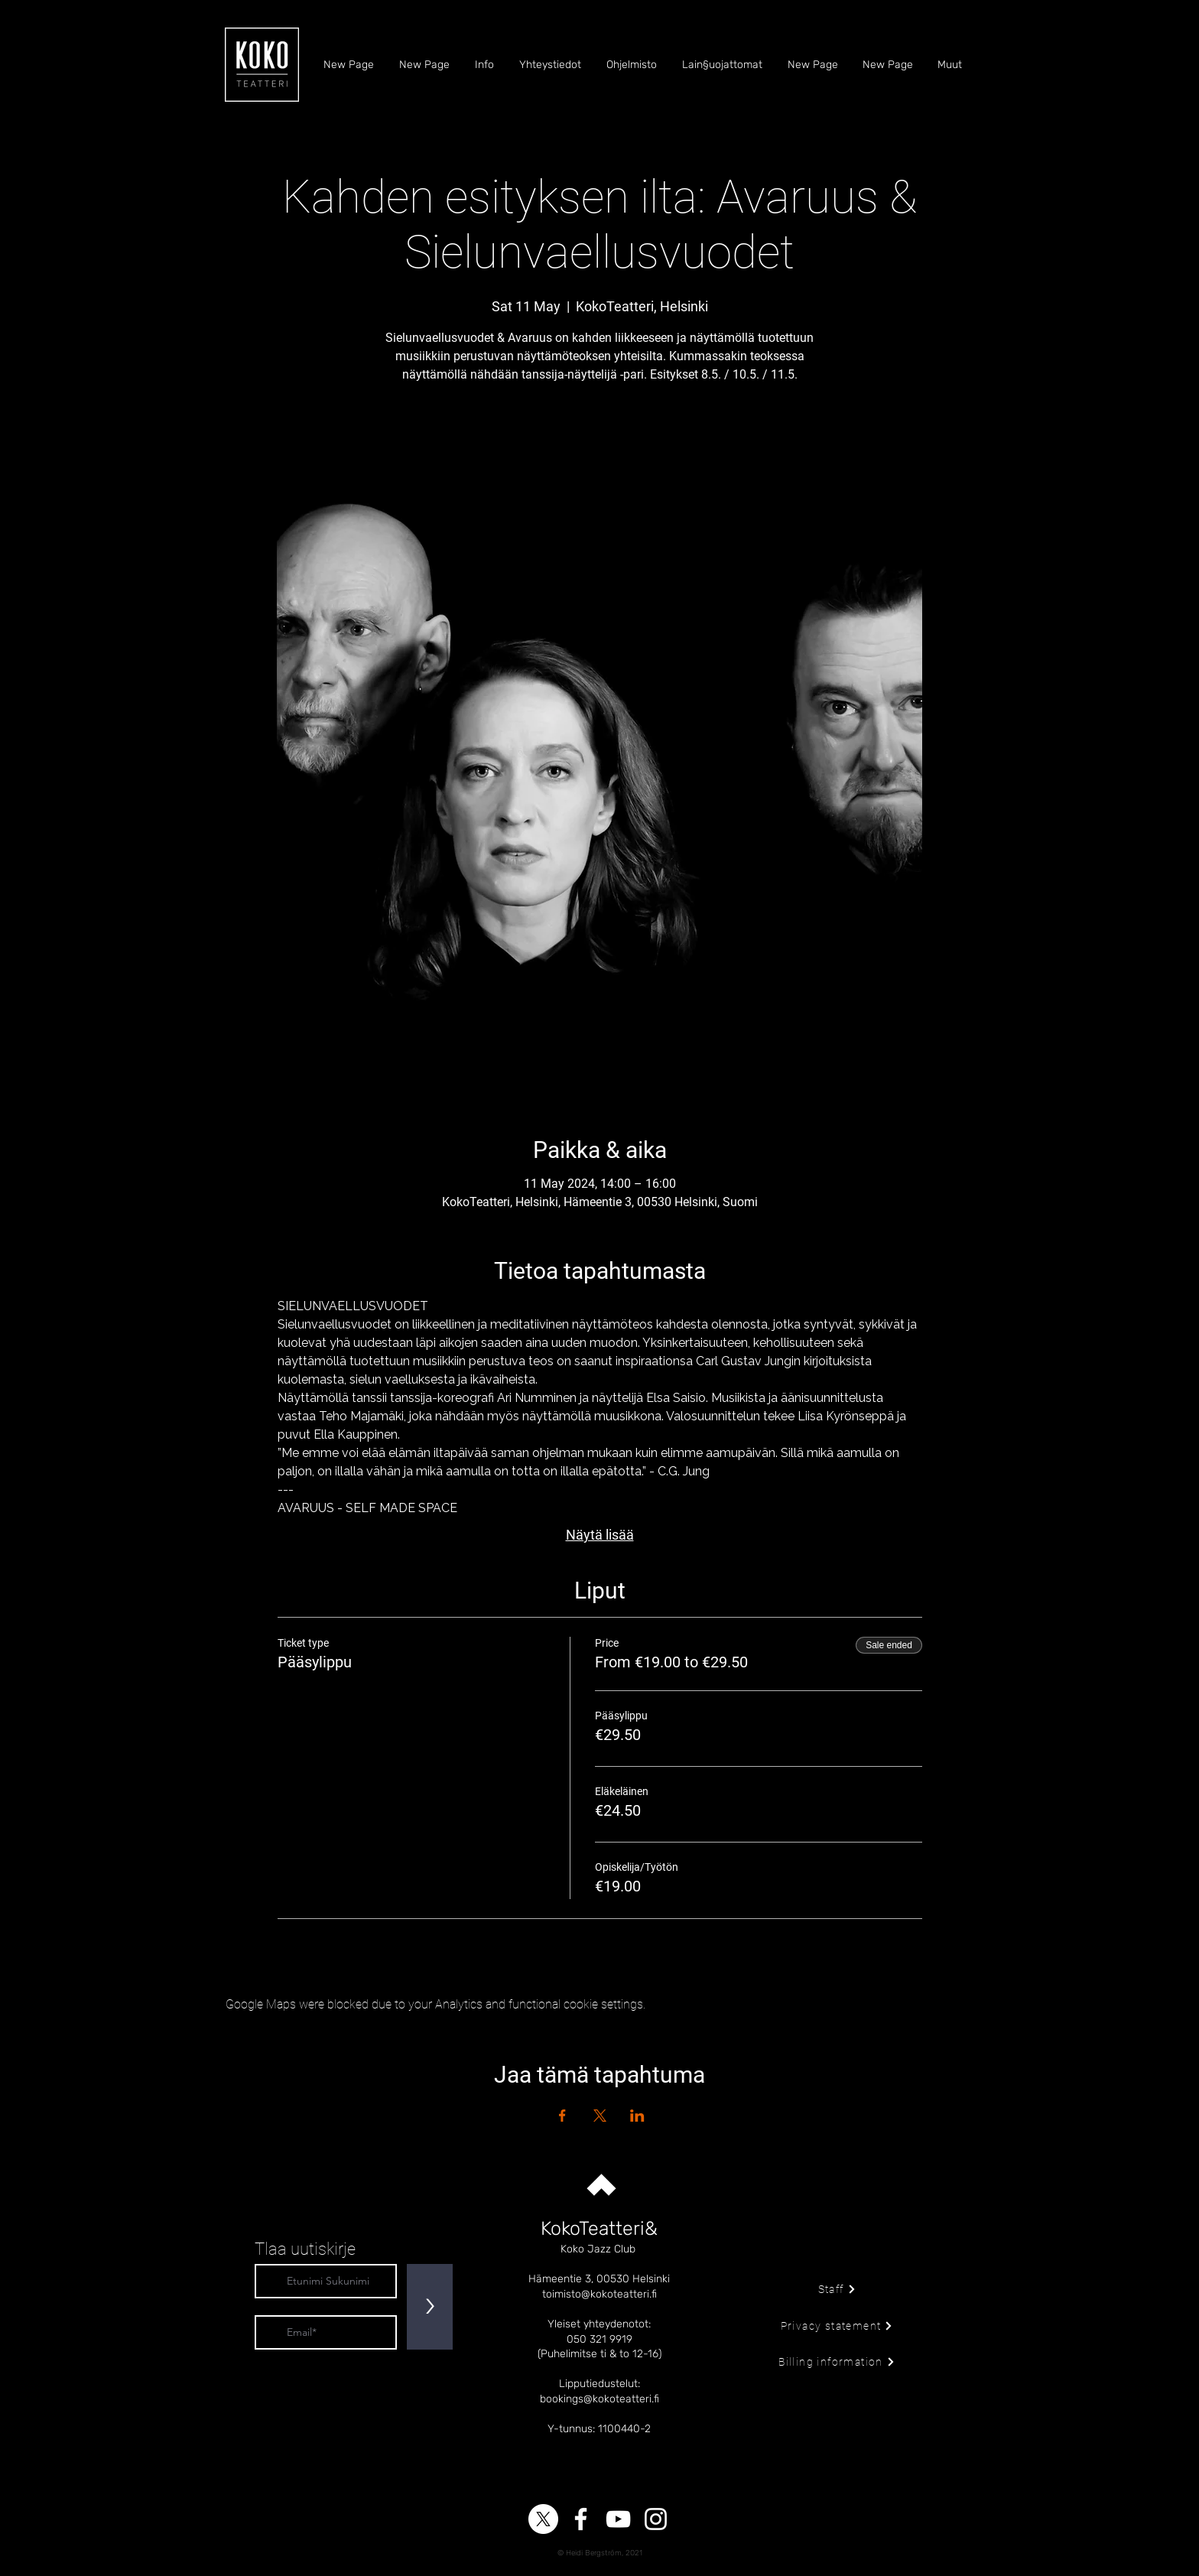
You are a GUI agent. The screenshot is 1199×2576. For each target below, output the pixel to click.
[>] (430, 2307)
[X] (543, 2519)
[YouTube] (618, 2519)
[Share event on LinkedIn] (637, 2115)
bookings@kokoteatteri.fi (599, 2398)
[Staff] (837, 2289)
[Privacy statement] (837, 2326)
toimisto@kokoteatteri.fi (599, 2294)
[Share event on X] (600, 2115)
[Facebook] (581, 2519)
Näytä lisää (600, 1535)
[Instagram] (656, 2519)
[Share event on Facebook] (562, 2115)
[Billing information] (837, 2362)
